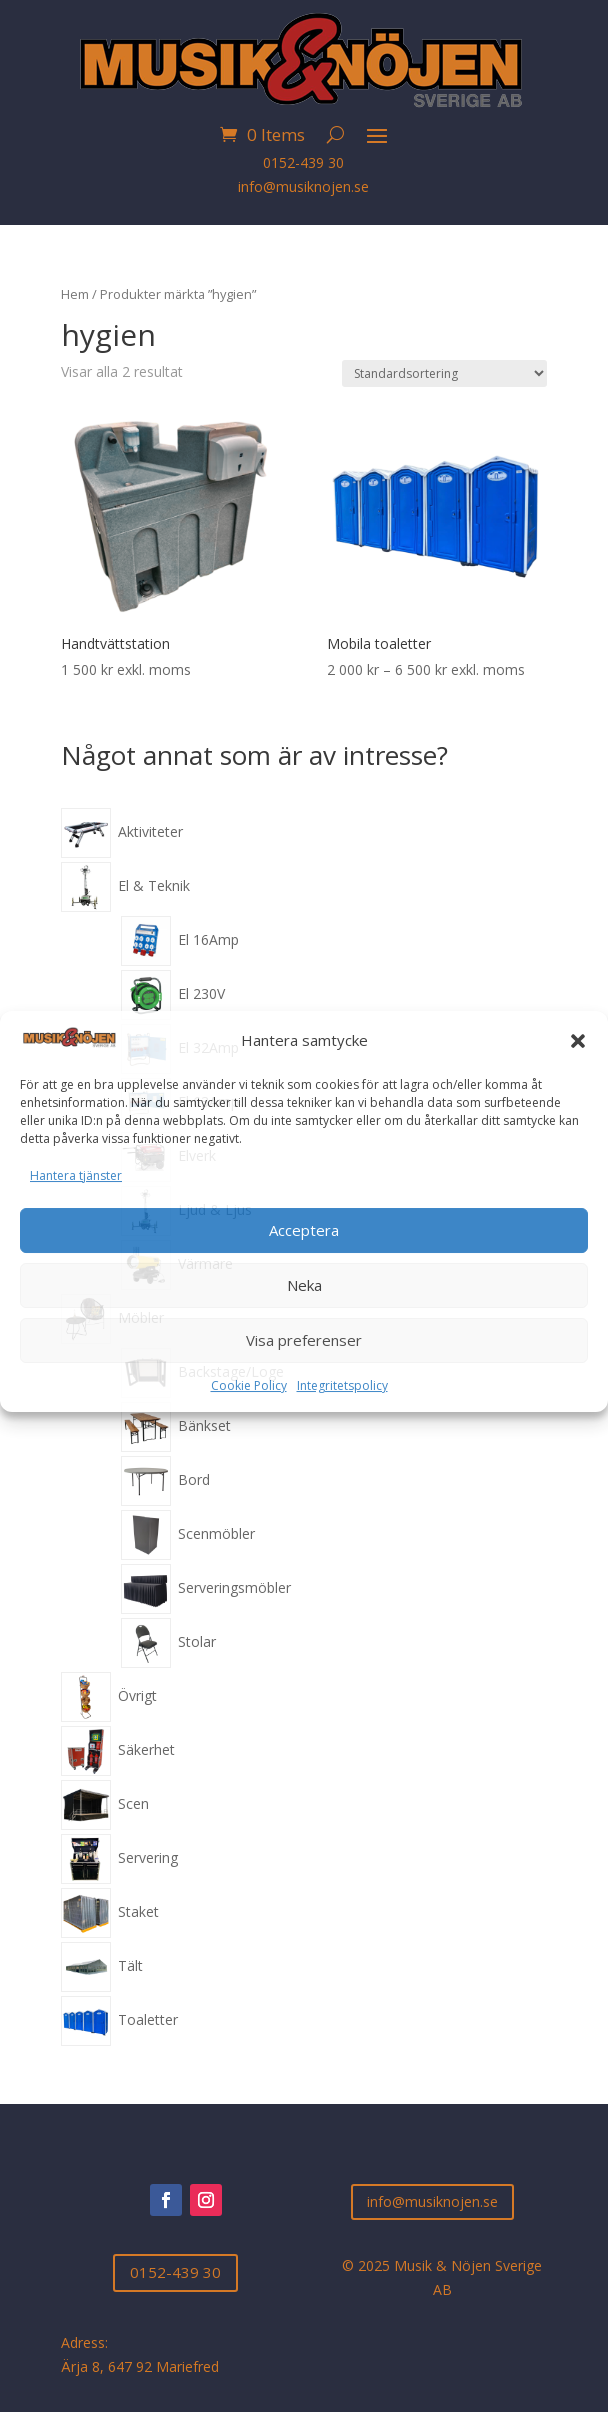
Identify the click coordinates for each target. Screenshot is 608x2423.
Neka (304, 1285)
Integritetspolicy (342, 1385)
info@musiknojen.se (303, 186)
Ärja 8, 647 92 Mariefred (140, 2366)
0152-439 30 (303, 162)
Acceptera (304, 1230)
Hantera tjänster (76, 1175)
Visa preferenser (304, 1340)
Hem (75, 294)
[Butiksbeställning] (444, 373)
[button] (578, 1041)
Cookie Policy (249, 1385)
